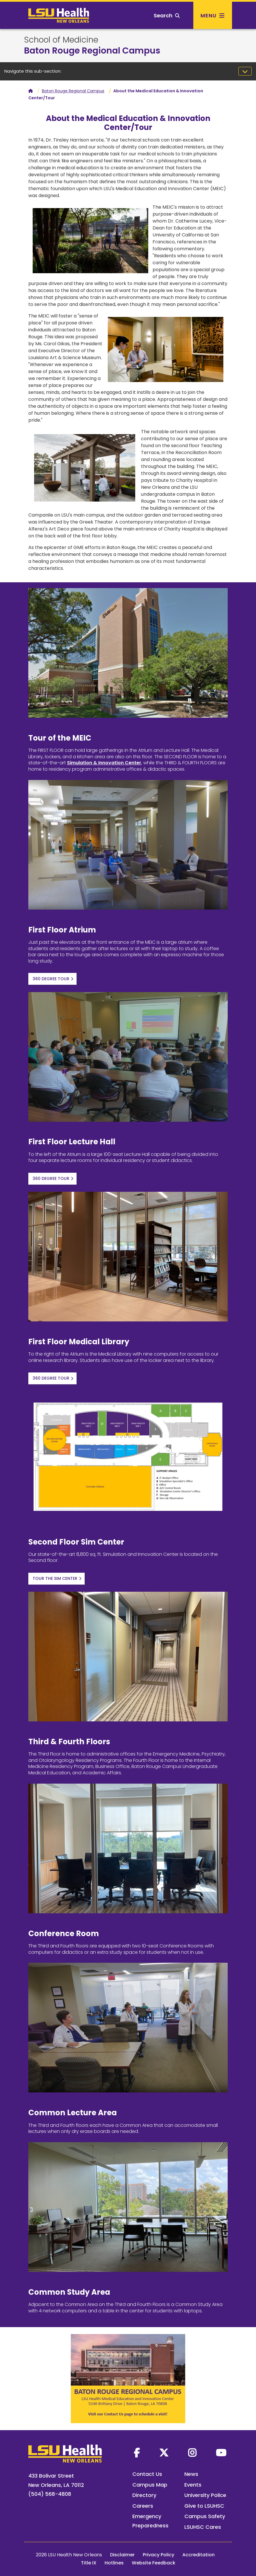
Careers (142, 2505)
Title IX (89, 2563)
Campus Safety (204, 2516)
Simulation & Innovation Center (104, 762)
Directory (144, 2495)
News (191, 2474)
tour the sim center (55, 1578)
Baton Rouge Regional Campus (92, 51)
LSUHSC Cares (202, 2527)
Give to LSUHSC (204, 2505)
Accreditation (198, 2554)
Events (192, 2484)
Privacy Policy (158, 2554)
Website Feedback (153, 2563)
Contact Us (147, 2474)
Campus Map (149, 2484)
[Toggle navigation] (245, 71)
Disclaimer (122, 2554)
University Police (205, 2495)
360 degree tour (51, 979)
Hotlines (114, 2563)
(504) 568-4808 (49, 2494)
